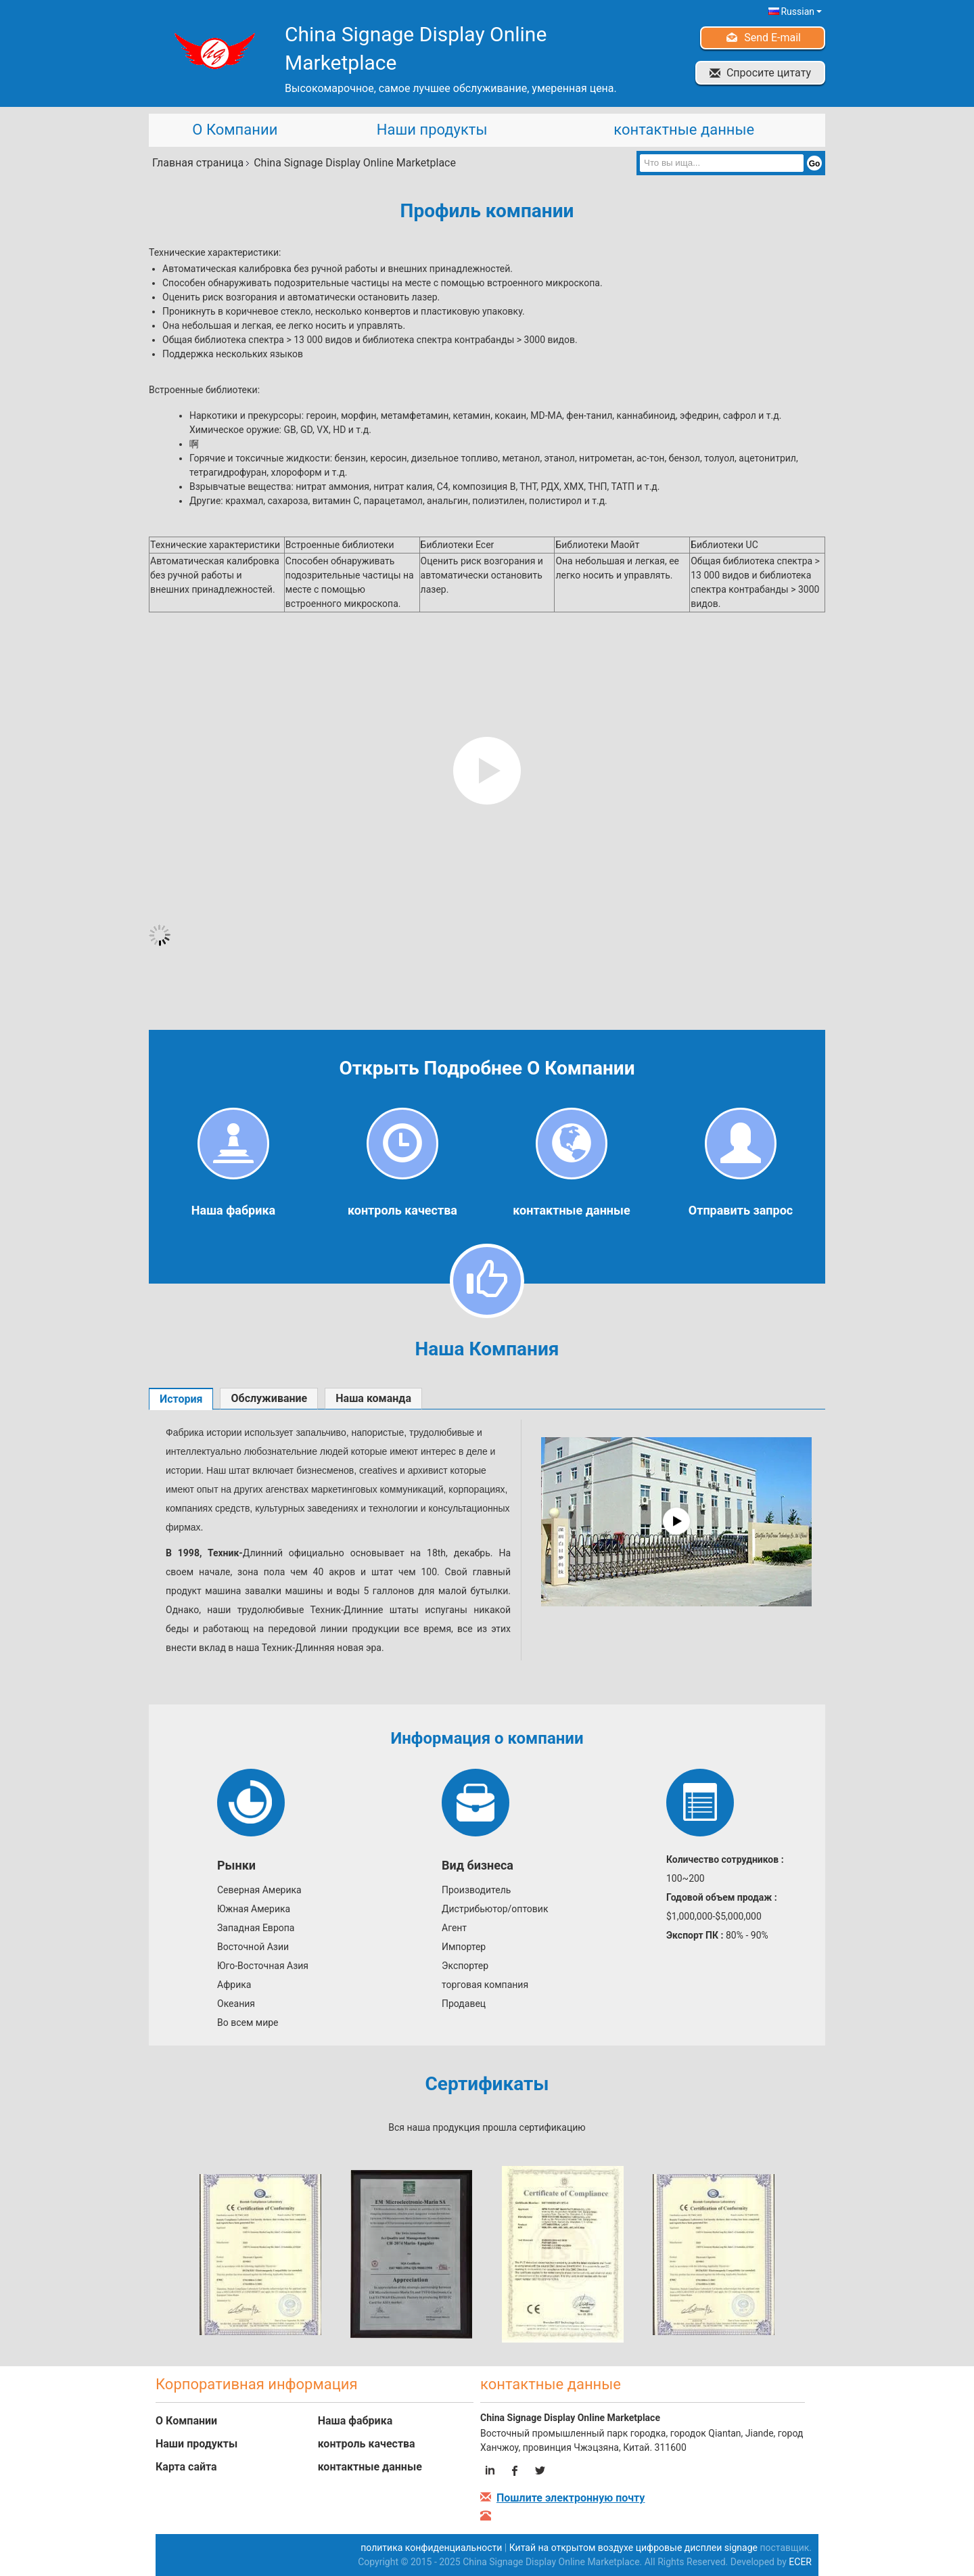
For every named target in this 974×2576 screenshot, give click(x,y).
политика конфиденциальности (431, 2547)
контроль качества (402, 1210)
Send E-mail (772, 37)
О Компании (234, 129)
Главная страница (198, 162)
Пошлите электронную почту (570, 2497)
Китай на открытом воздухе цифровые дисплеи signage (633, 2547)
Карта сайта (186, 2466)
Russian (801, 11)
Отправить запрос (741, 1210)
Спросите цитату (768, 72)
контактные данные (683, 129)
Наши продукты (432, 129)
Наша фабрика (233, 1210)
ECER (800, 2561)
